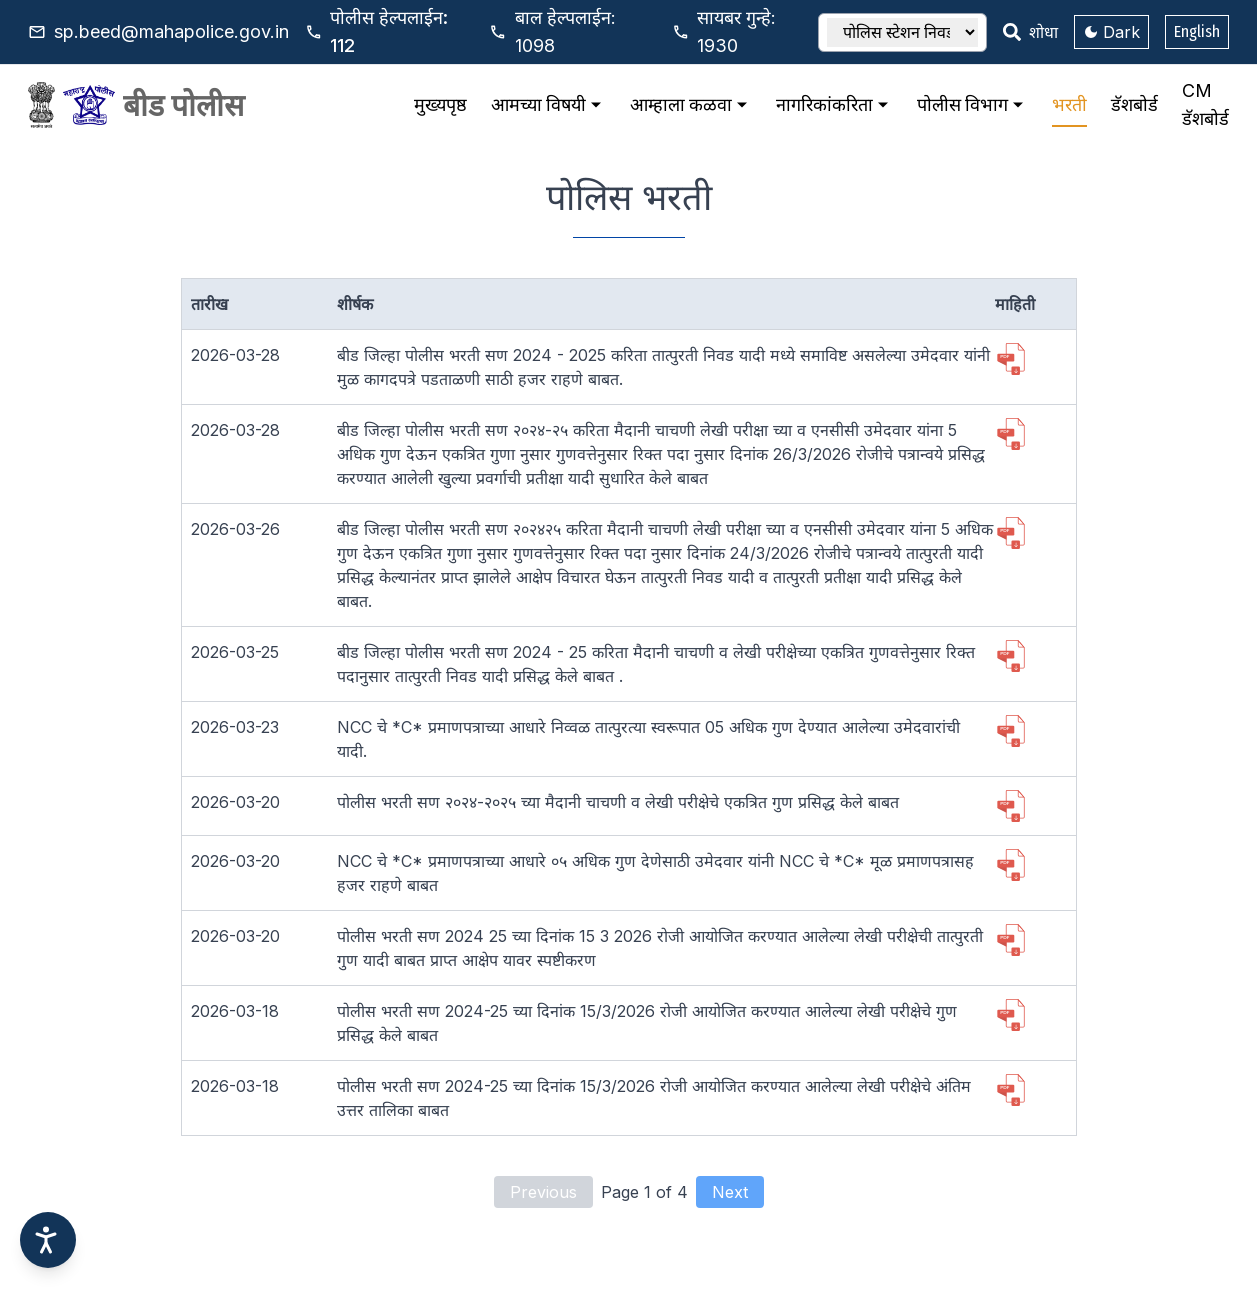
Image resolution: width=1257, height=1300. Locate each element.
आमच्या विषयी (548, 105)
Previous (543, 1192)
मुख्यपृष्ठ (440, 104)
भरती (1069, 104)
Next (730, 1192)
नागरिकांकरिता (834, 105)
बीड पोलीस (183, 105)
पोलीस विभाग (972, 105)
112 (389, 31)
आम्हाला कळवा (691, 105)
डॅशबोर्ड (1134, 104)
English (1197, 31)
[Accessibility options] (48, 1240)
